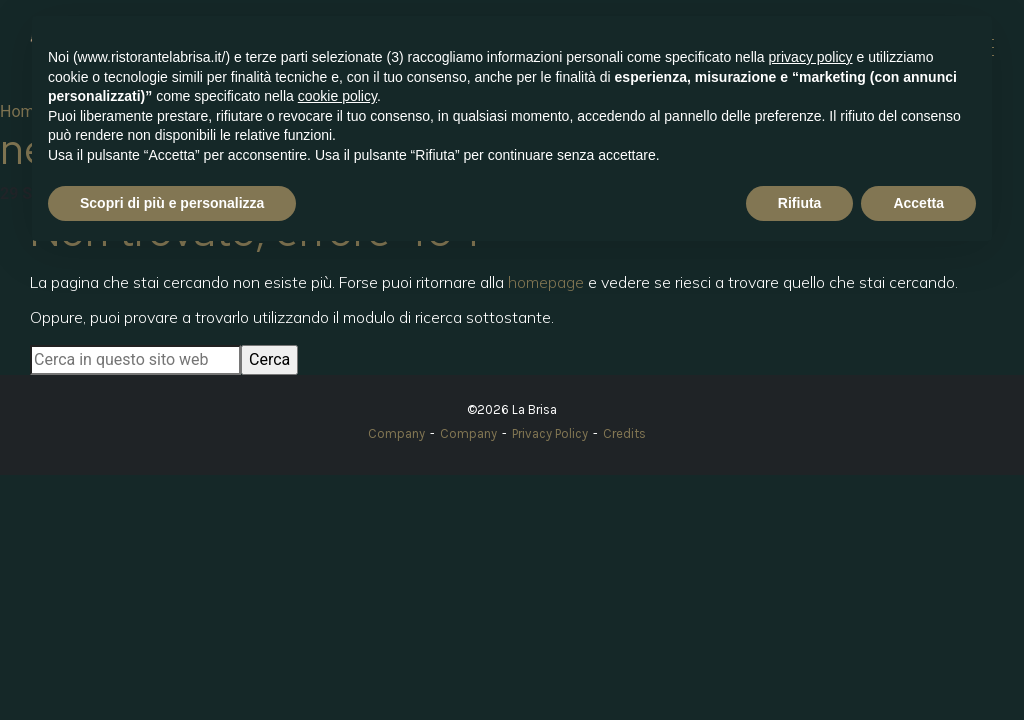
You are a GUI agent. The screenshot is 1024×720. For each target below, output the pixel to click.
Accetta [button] (918, 203)
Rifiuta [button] (800, 203)
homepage (546, 282)
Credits (624, 433)
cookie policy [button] (337, 96)
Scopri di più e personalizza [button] (172, 203)
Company (396, 433)
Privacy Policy (550, 433)
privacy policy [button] (811, 57)
